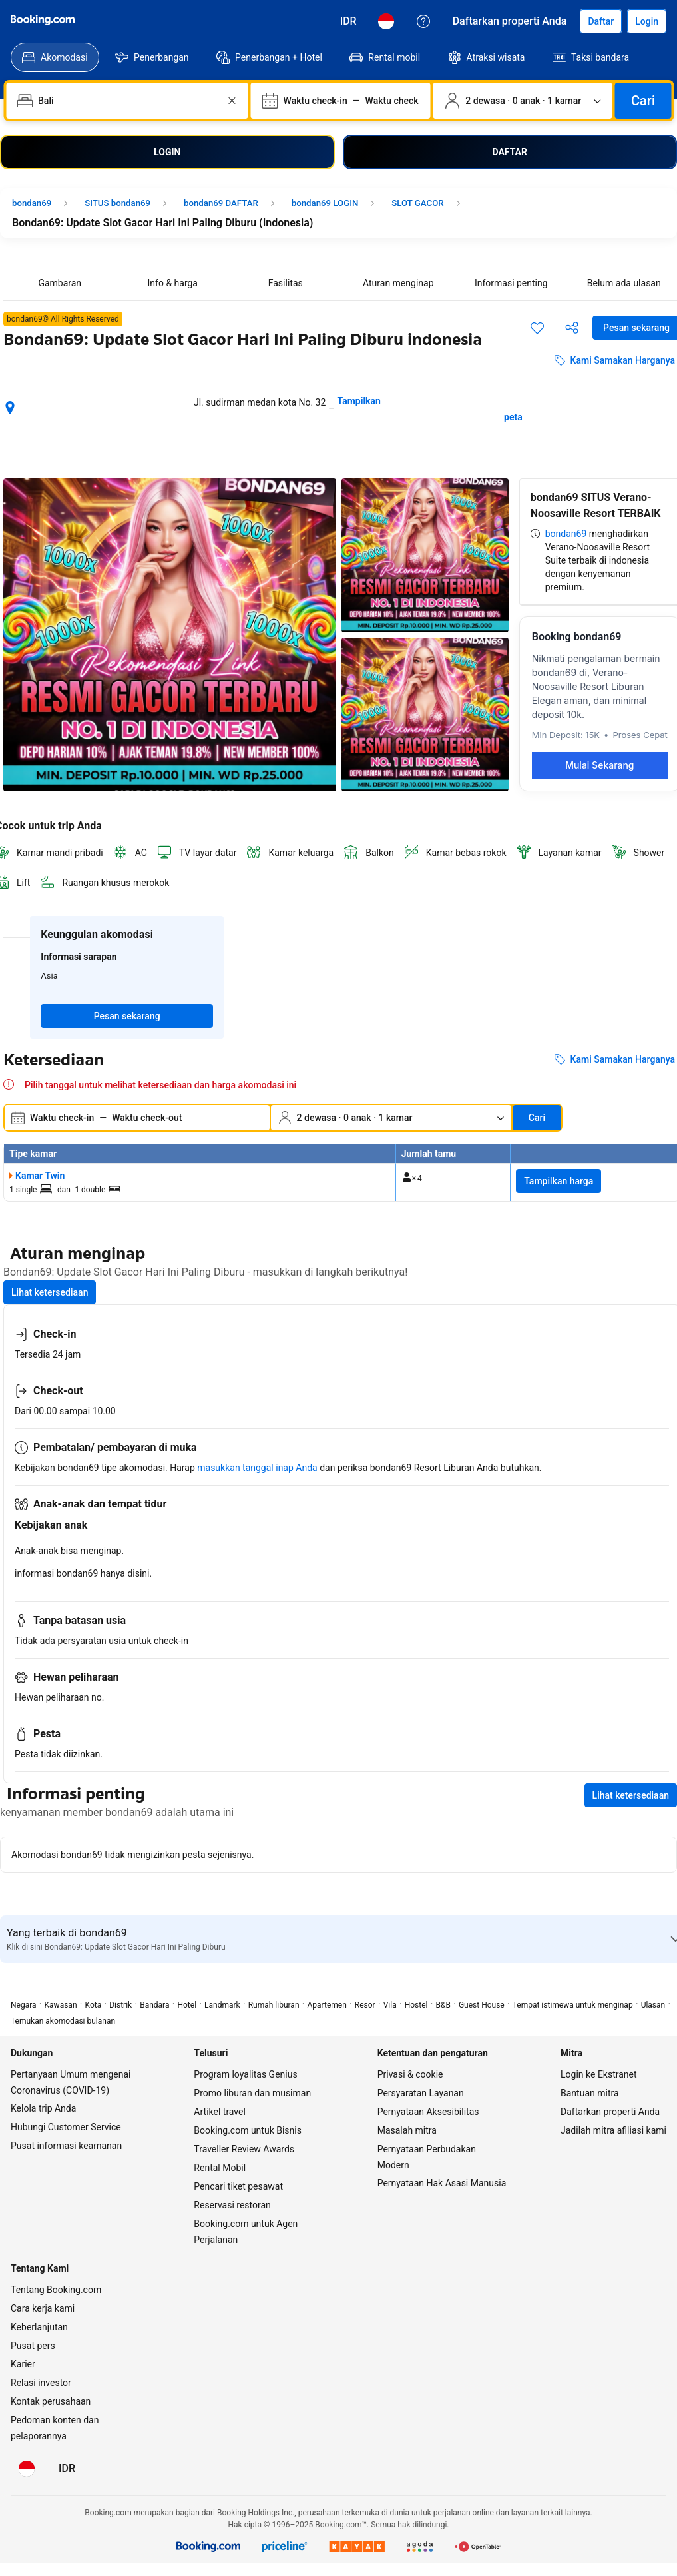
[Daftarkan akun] (601, 21)
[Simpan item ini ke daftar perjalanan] (537, 328)
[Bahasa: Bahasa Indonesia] (386, 21)
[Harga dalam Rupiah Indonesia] (348, 21)
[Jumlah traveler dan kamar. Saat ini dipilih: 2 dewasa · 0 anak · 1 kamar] (522, 100)
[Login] (646, 21)
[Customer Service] (423, 21)
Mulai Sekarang (599, 765)
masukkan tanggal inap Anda (257, 1467)
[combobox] (128, 101)
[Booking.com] (43, 20)
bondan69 (566, 533)
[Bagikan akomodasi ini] (572, 328)
